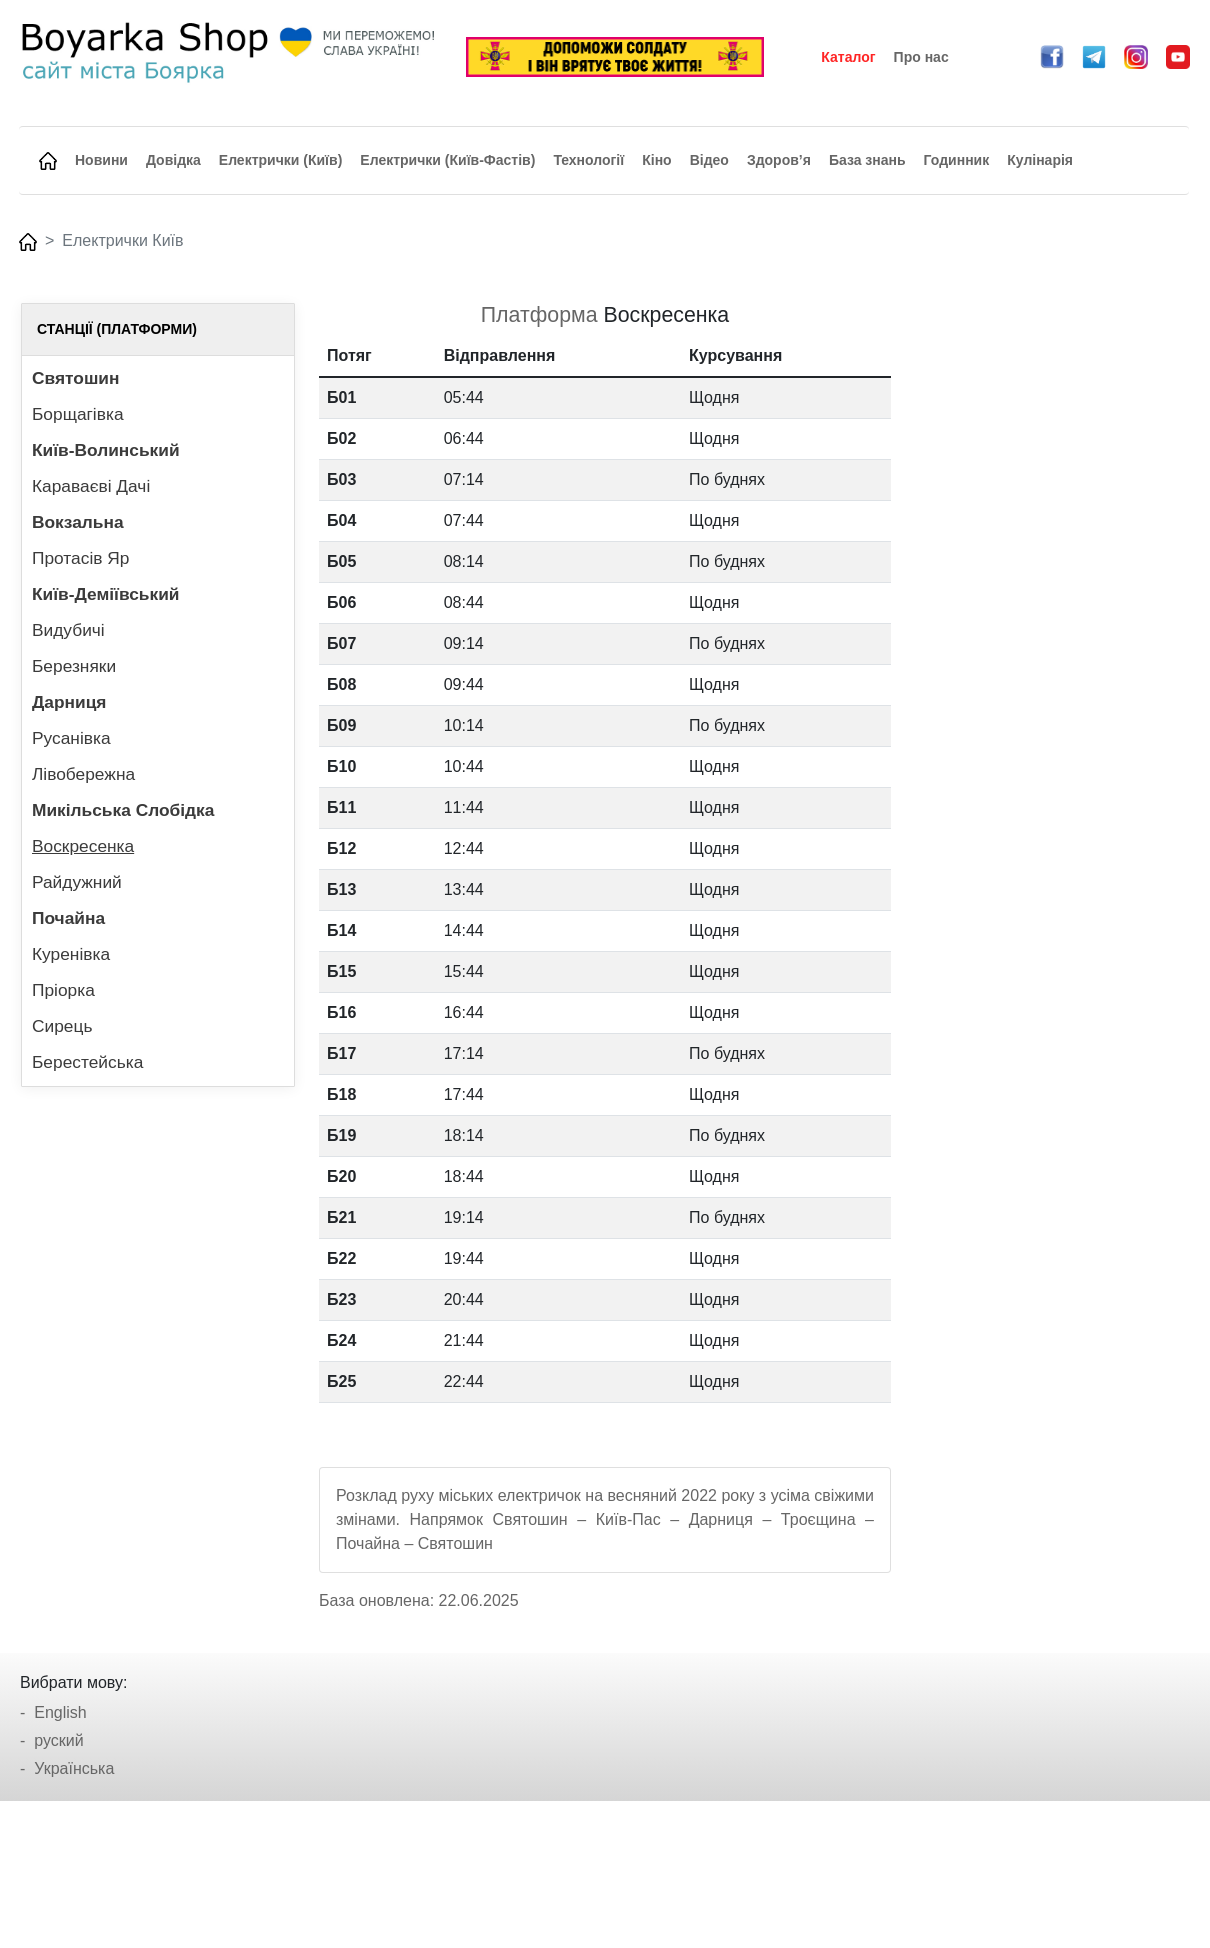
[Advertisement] (1052, 603)
